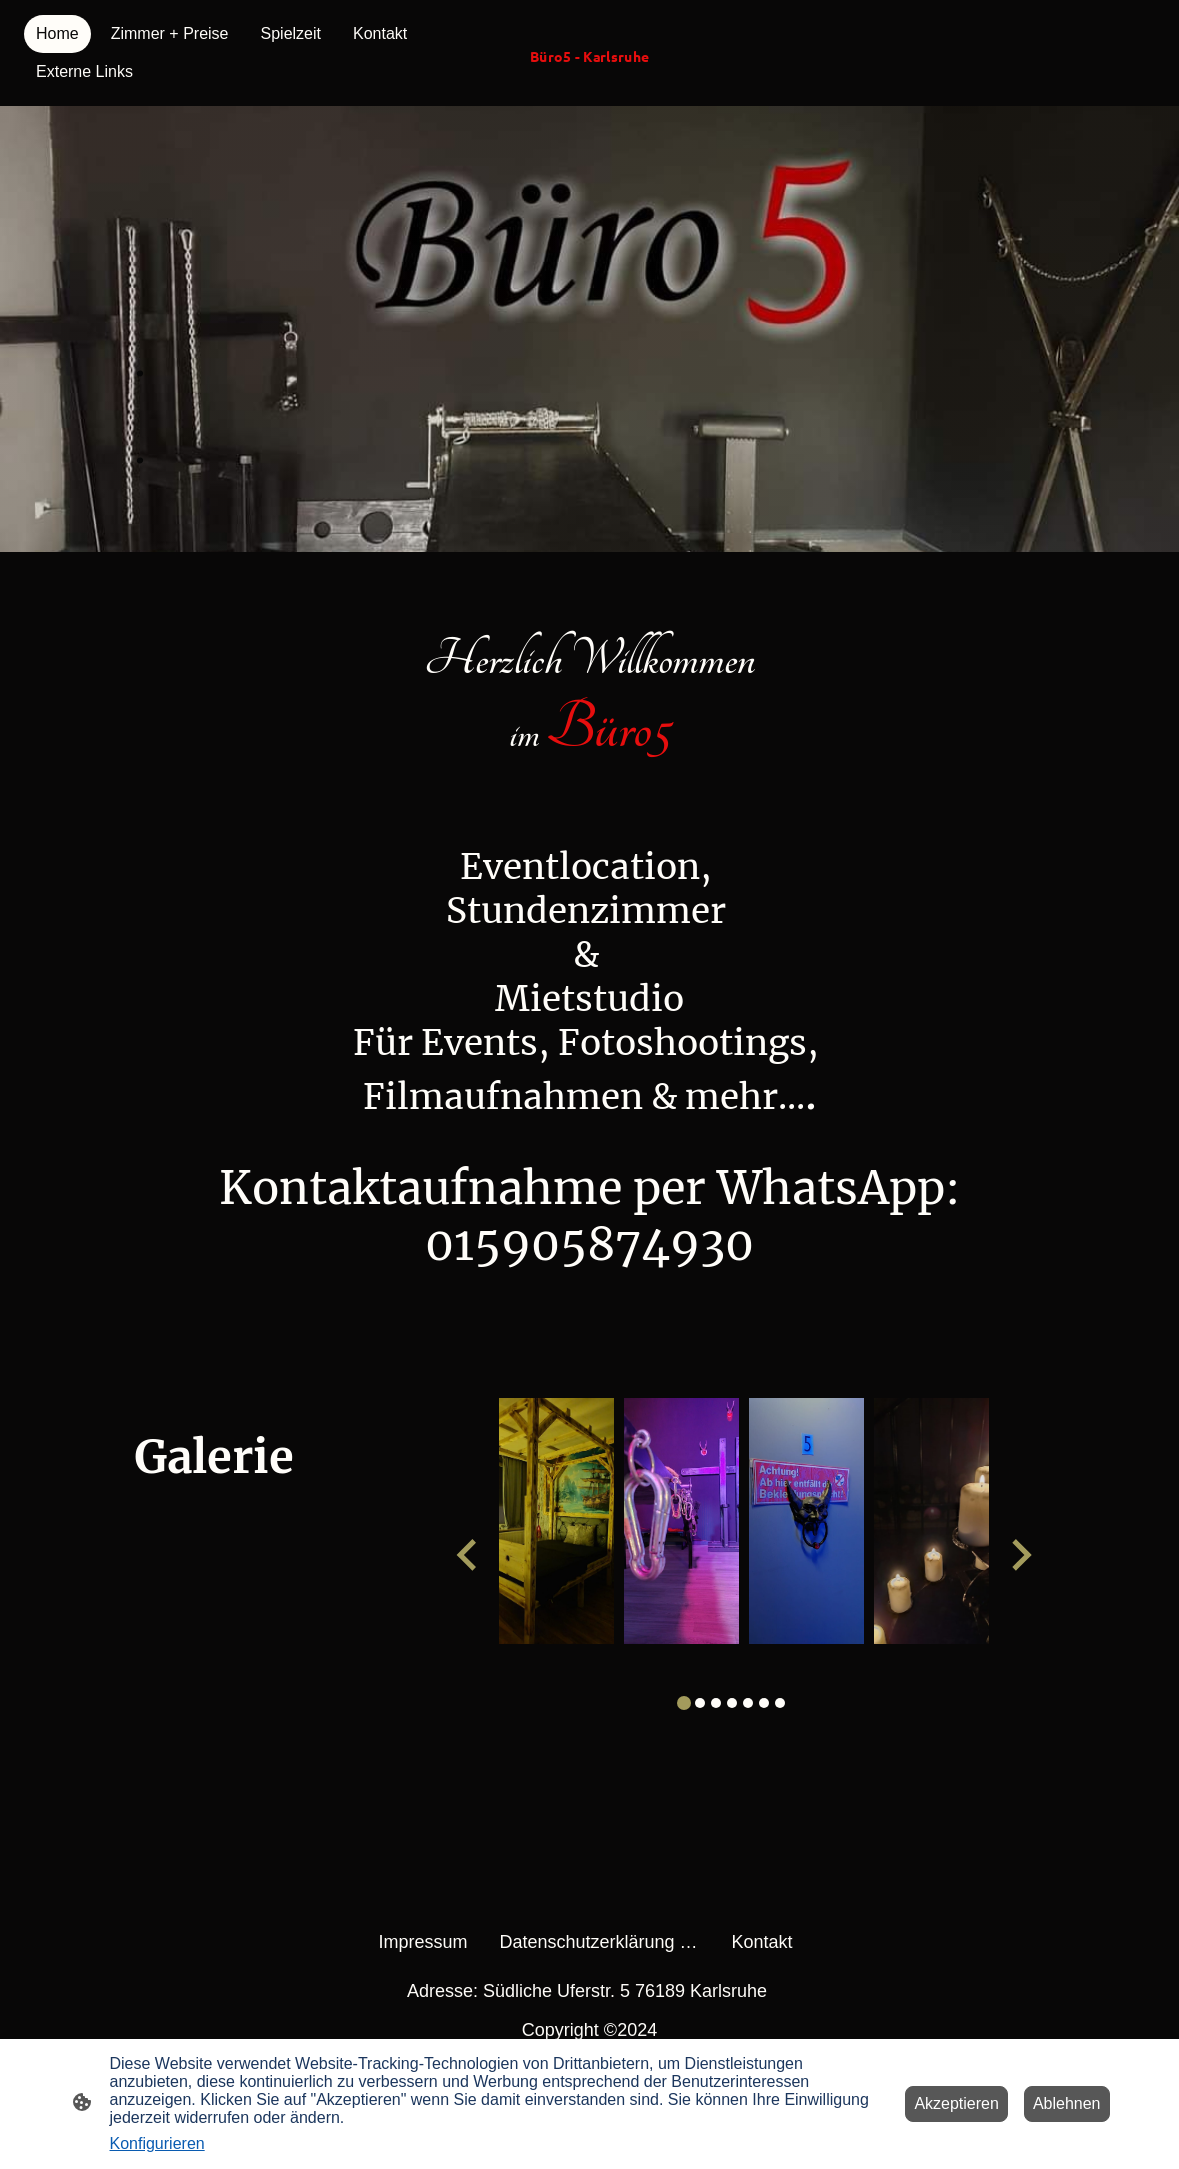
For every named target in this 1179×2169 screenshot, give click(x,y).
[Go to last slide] (468, 1554)
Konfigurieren (157, 2143)
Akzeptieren (956, 2103)
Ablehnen (1067, 2103)
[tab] (684, 1703)
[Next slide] (1019, 1554)
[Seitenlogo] (589, 75)
